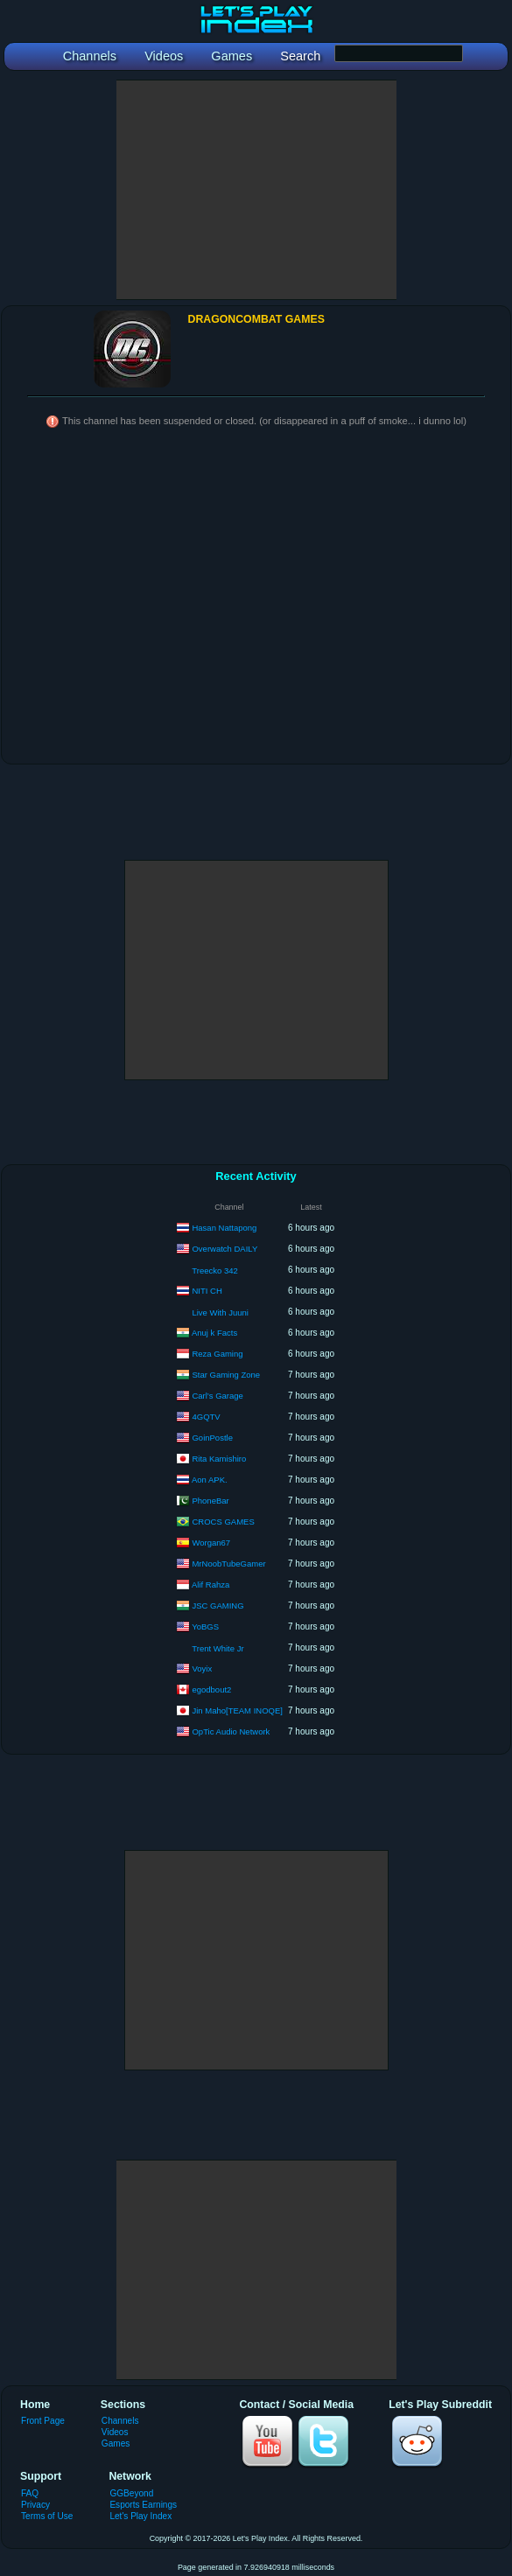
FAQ (30, 2493)
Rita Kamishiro (219, 1458)
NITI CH (206, 1290)
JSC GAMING (217, 1604)
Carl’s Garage (217, 1395)
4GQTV (206, 1416)
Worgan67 (211, 1541)
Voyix (202, 1667)
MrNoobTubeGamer (228, 1562)
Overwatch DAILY (224, 1248)
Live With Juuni (220, 1312)
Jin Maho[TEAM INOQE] (237, 1709)
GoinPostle (212, 1437)
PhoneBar (210, 1499)
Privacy (35, 2505)
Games (116, 2443)
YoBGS (205, 1625)
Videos (115, 2432)
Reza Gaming (217, 1353)
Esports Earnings (143, 2505)
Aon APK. (210, 1478)
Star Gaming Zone (226, 1374)
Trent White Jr (217, 1648)
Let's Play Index (140, 2516)
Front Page (43, 2421)
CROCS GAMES (223, 1520)
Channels (120, 2421)
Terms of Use (47, 2516)
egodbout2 (211, 1688)
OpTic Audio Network (231, 1730)
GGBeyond (131, 2493)
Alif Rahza (210, 1583)
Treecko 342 (214, 1270)
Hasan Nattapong (224, 1227)
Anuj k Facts (214, 1332)
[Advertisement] (256, 189)
